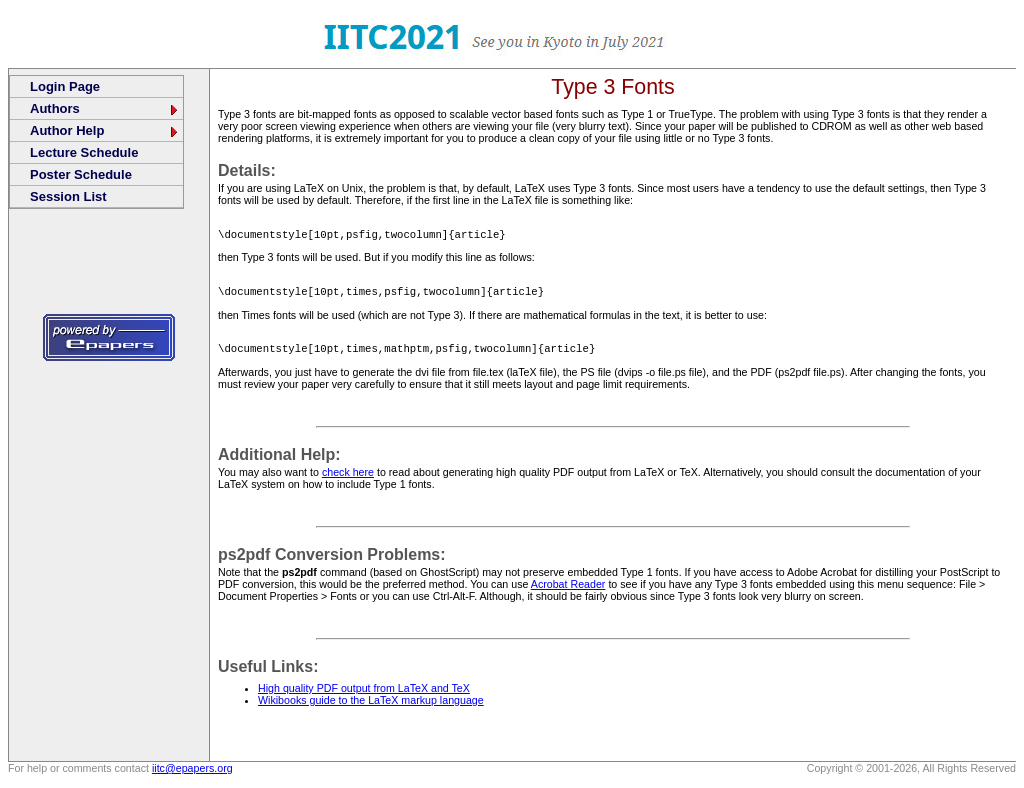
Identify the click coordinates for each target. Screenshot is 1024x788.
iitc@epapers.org (192, 774)
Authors (105, 108)
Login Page (65, 86)
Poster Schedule (81, 174)
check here (348, 478)
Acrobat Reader (568, 590)
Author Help (105, 130)
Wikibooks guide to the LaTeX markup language (371, 706)
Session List (68, 196)
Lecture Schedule (84, 152)
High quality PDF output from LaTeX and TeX (364, 694)
